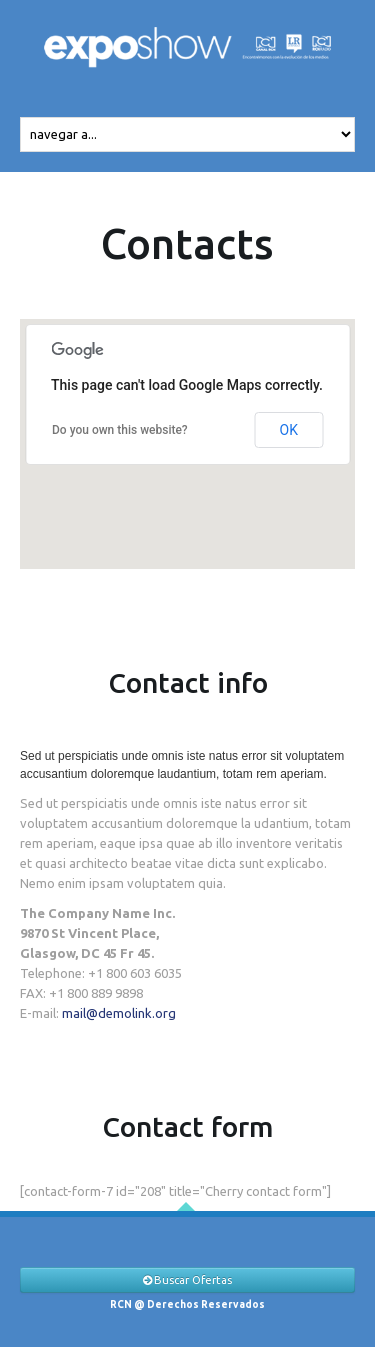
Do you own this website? (120, 430)
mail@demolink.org (119, 1013)
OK (289, 430)
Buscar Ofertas (188, 1280)
